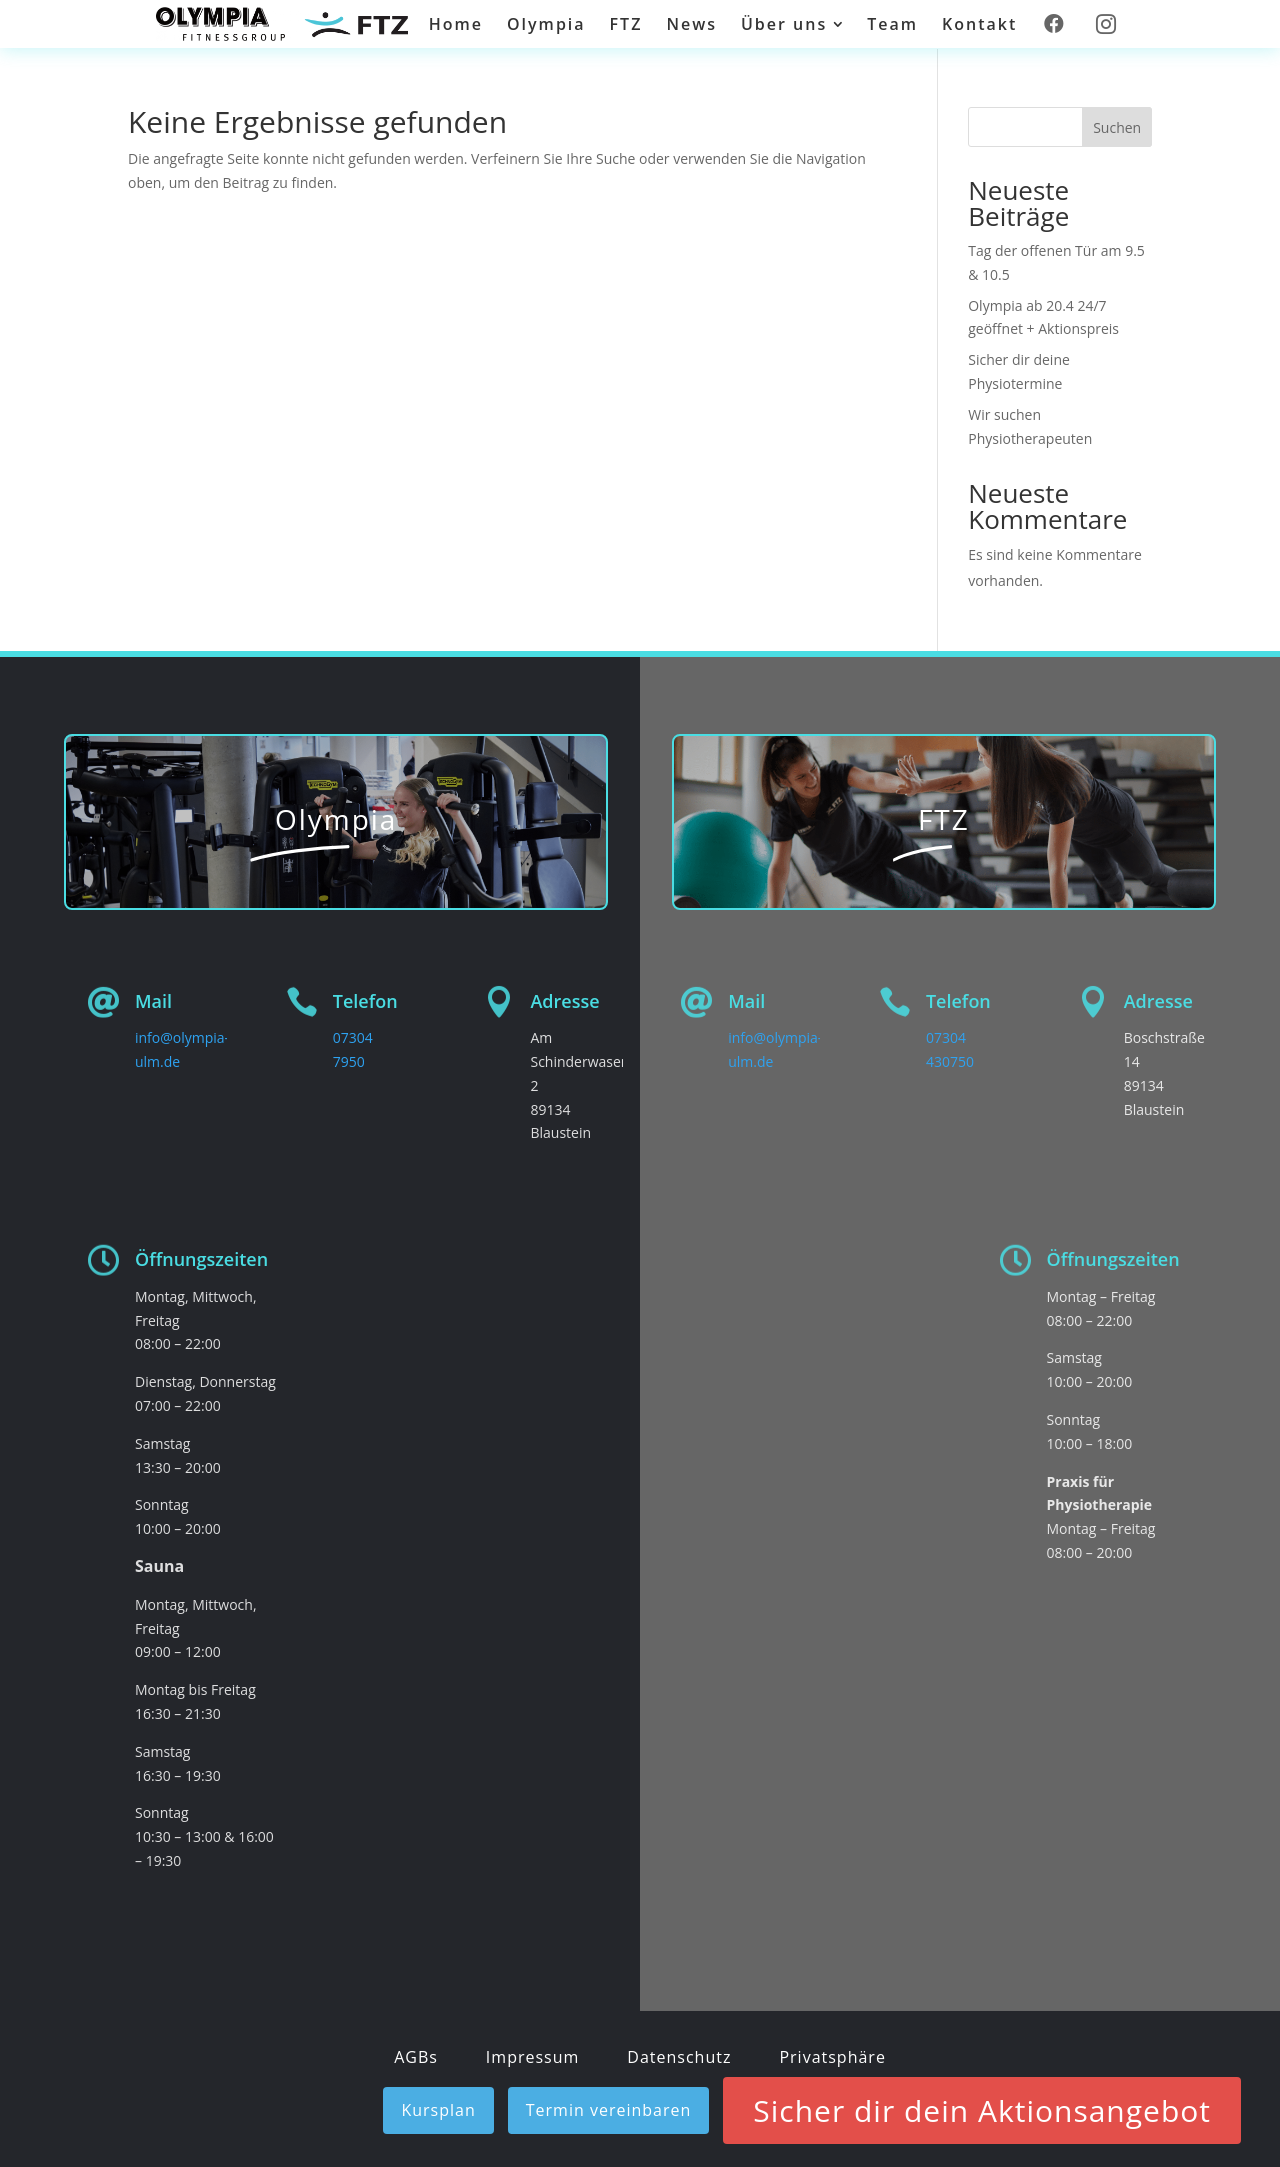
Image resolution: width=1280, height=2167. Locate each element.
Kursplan (438, 2110)
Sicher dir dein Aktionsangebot (982, 2110)
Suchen (1117, 127)
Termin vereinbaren (609, 2110)
